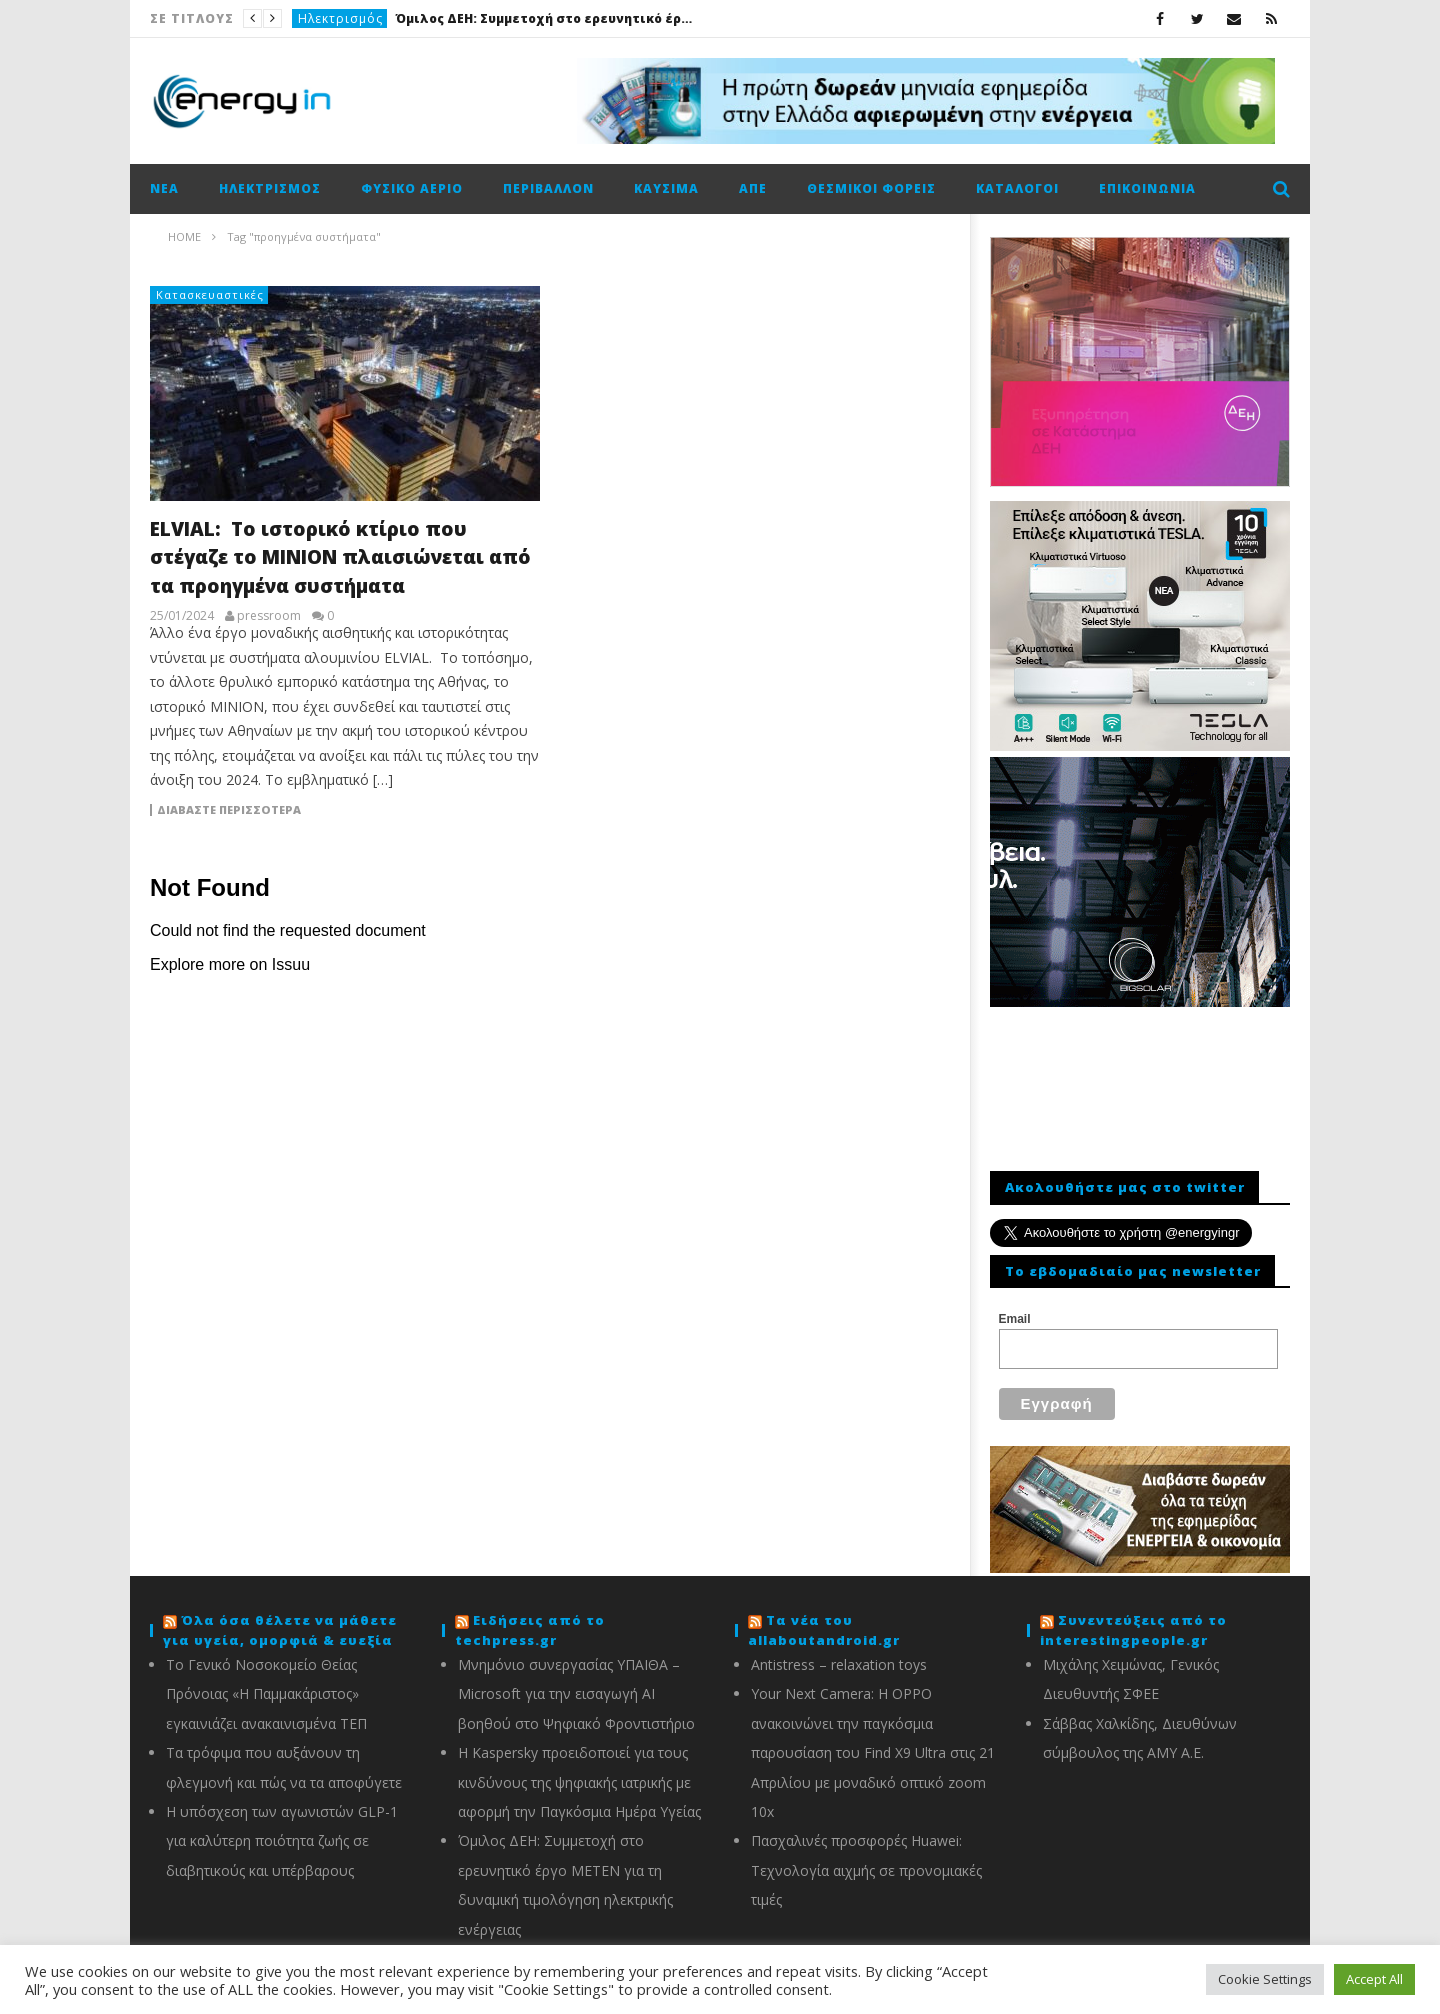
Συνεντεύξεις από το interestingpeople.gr (1133, 1618)
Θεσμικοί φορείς (871, 188)
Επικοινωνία (1147, 188)
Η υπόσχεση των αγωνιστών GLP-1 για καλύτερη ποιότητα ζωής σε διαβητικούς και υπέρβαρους (282, 1829)
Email (1015, 1319)
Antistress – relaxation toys (839, 1652)
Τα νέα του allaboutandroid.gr (824, 1618)
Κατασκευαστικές (210, 294)
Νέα (164, 188)
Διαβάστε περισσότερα (229, 810)
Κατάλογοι (1017, 188)
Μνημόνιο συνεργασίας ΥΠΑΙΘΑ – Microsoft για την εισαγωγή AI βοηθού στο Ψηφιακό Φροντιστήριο (576, 1682)
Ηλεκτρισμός (340, 18)
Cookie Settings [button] (1265, 1979)
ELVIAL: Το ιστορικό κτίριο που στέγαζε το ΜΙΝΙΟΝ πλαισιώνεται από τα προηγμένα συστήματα (340, 557)
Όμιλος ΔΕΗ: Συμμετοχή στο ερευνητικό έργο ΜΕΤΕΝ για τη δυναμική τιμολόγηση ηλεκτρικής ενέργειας (545, 18)
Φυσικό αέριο (412, 188)
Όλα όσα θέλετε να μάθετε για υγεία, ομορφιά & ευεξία (280, 1618)
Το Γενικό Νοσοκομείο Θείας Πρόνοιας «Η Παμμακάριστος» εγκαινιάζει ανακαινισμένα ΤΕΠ (266, 1682)
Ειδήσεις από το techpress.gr (530, 1618)
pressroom (269, 616)
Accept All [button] (1374, 1979)
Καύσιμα (666, 188)
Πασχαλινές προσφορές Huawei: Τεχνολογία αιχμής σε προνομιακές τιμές (866, 1858)
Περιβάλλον (548, 188)
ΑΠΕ (753, 188)
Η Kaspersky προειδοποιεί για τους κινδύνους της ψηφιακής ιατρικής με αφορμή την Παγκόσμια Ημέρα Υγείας (579, 1770)
